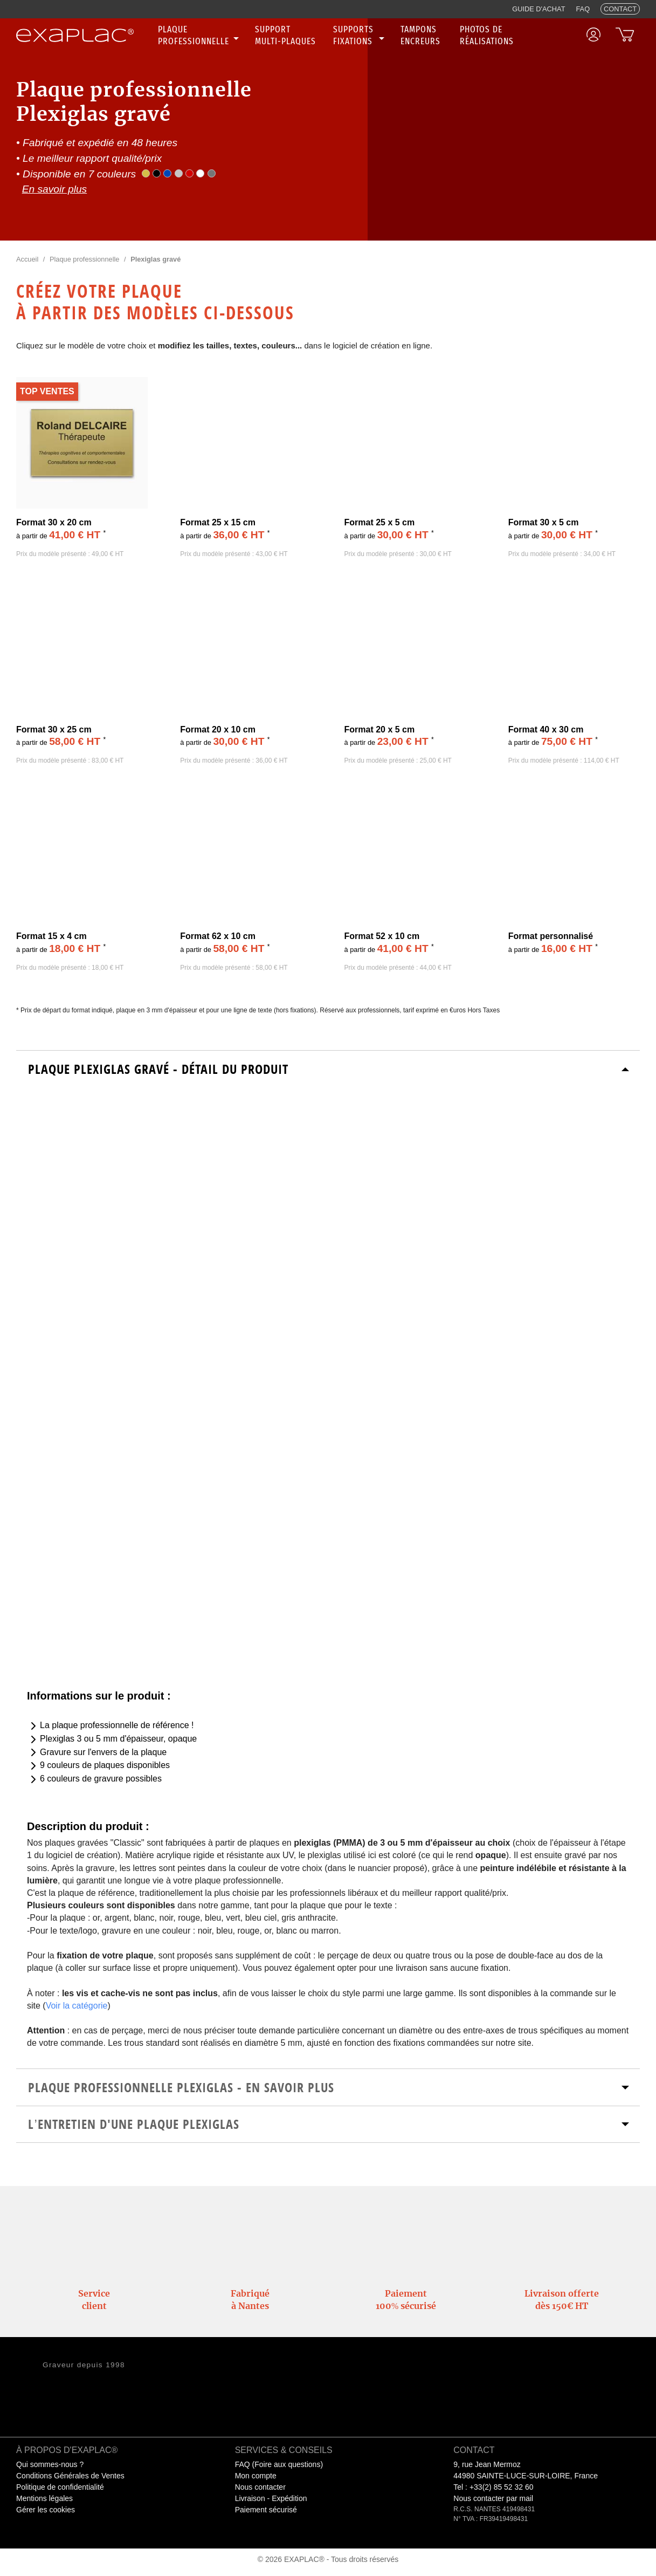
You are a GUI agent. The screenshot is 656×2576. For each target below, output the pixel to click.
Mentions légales (44, 2498)
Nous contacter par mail (493, 2498)
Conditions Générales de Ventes (70, 2475)
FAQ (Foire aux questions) (279, 2464)
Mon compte (256, 2475)
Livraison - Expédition (271, 2498)
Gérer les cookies (45, 2509)
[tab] (328, 1069)
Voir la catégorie (77, 2005)
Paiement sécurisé (266, 2509)
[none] (199, 35)
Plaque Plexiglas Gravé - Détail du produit (158, 1069)
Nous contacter (260, 2487)
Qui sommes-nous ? (50, 2464)
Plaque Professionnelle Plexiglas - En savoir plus (181, 2087)
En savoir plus (54, 189)
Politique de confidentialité (60, 2487)
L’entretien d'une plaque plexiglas (133, 2124)
